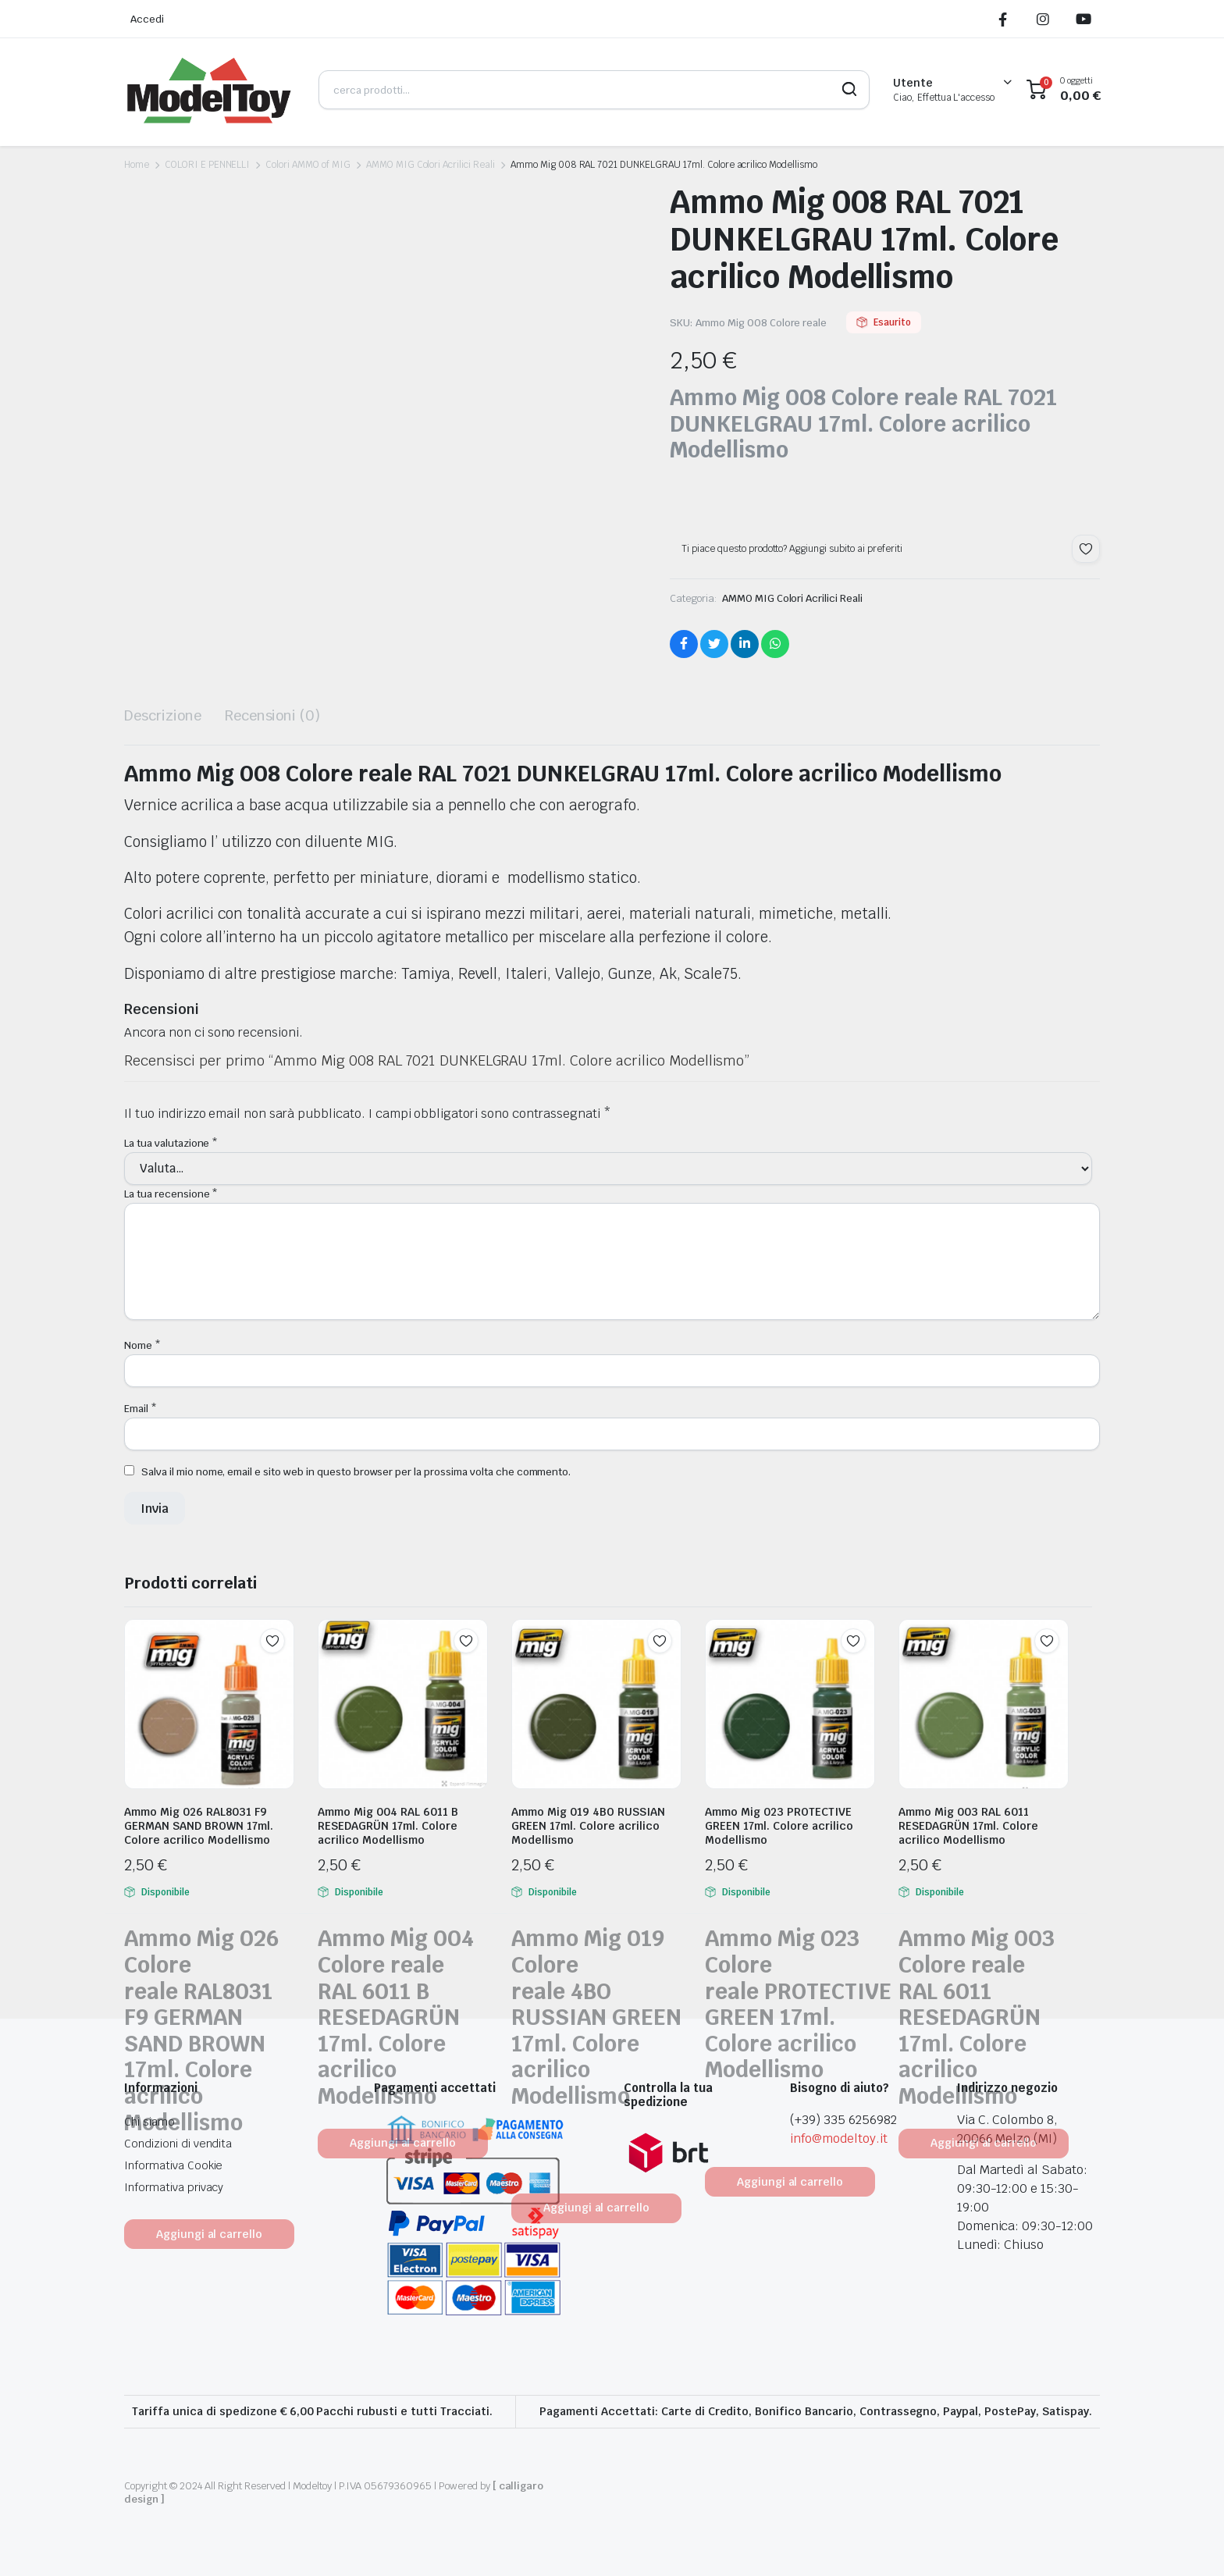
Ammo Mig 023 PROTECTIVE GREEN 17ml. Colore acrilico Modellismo (779, 1826)
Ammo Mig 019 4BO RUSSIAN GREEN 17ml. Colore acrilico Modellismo (588, 1826)
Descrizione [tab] (162, 715)
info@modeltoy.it (839, 2138)
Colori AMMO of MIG (307, 164)
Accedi (147, 19)
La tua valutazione (171, 1143)
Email (140, 1408)
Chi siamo (149, 2122)
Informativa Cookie (173, 2165)
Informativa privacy (173, 2187)
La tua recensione (171, 1194)
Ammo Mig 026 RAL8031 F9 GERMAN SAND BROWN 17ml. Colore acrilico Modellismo (198, 1826)
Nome (142, 1345)
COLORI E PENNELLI (208, 164)
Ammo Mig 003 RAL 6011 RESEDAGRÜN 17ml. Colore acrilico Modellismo (968, 1826)
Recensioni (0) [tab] (273, 715)
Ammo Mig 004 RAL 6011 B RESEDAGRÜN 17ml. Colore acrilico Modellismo (388, 1826)
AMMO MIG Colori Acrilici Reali (430, 164)
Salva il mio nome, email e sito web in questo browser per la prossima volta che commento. (356, 1471)
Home (136, 164)
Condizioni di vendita (178, 2144)
